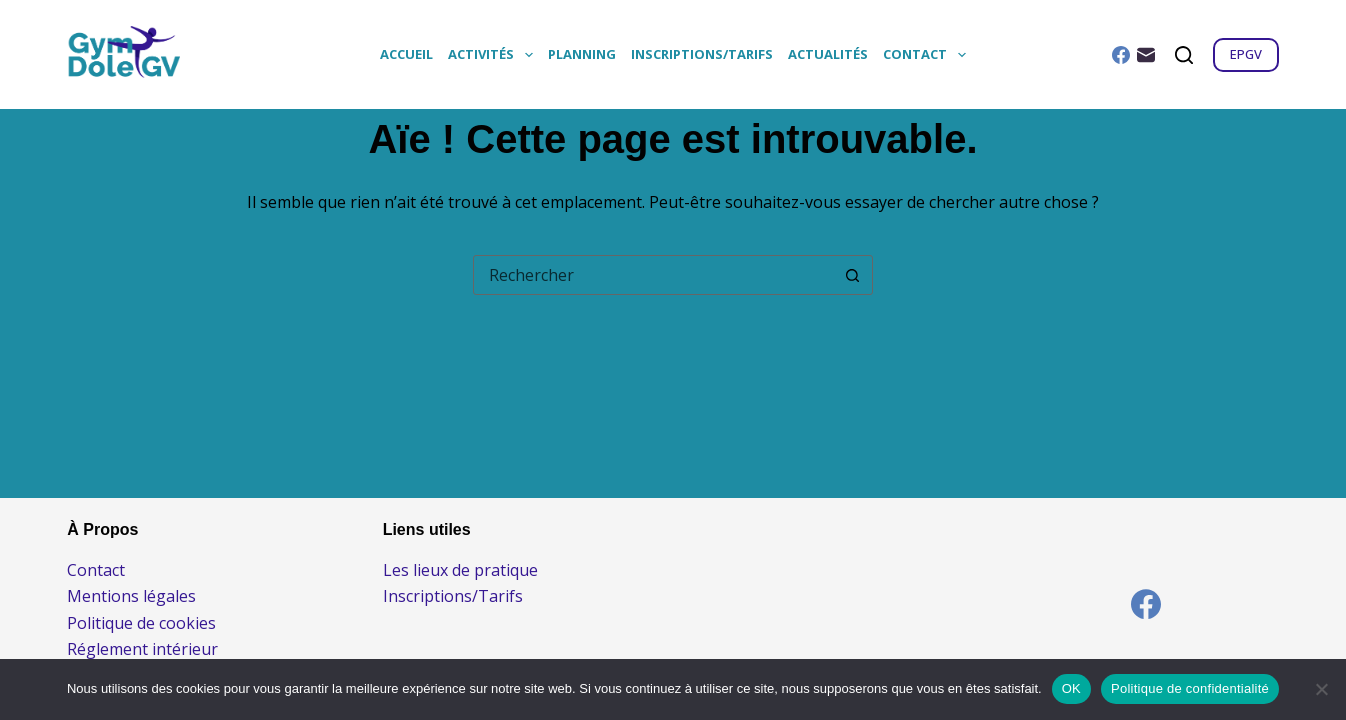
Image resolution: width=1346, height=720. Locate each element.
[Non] (1321, 689)
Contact (928, 55)
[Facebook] (1121, 55)
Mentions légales (131, 596)
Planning (582, 54)
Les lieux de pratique (460, 570)
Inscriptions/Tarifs (702, 54)
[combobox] (654, 275)
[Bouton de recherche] (853, 275)
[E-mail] (1146, 55)
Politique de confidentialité (1190, 688)
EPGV (1246, 54)
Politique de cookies (141, 623)
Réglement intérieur (142, 649)
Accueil (406, 54)
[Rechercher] (1184, 55)
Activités (494, 55)
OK (1071, 688)
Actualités (828, 54)
